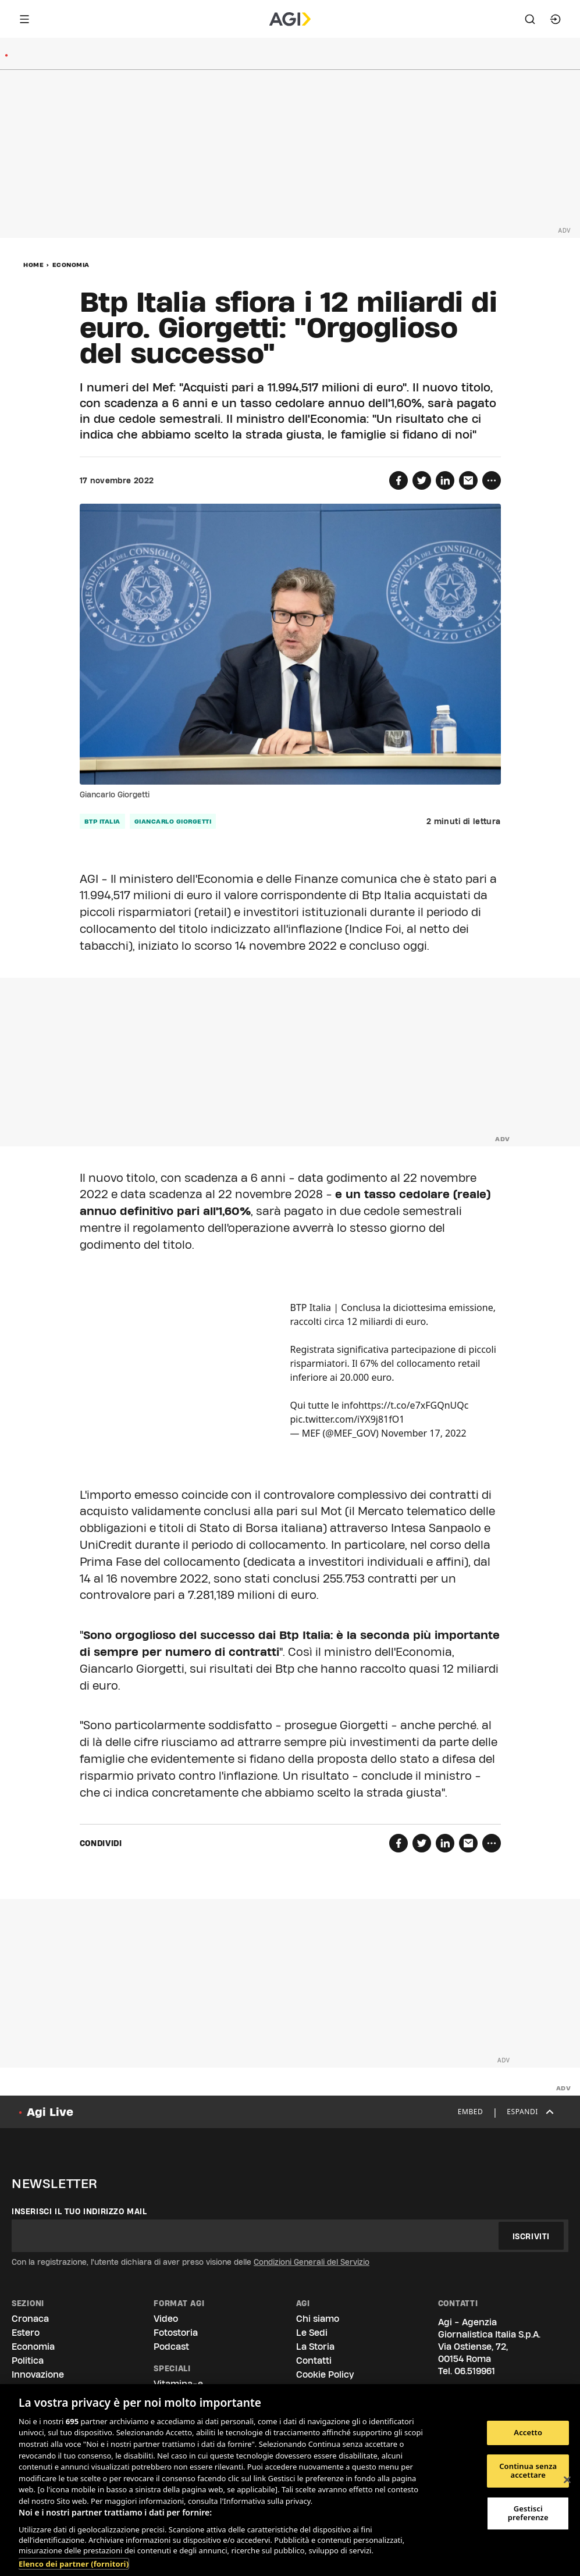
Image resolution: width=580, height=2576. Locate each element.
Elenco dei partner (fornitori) (74, 2564)
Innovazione (38, 2374)
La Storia (315, 2346)
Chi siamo (317, 2318)
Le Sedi (312, 2332)
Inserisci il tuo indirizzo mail (79, 2211)
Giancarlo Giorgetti (173, 821)
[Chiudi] (567, 2480)
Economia (71, 265)
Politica (28, 2360)
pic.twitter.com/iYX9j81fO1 (347, 1419)
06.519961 (474, 2371)
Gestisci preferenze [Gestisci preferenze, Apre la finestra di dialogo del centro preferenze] (528, 2513)
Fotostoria (176, 2332)
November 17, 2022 (424, 1433)
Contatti (314, 2360)
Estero (26, 2332)
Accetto (528, 2432)
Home (33, 265)
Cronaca (30, 2318)
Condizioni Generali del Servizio (311, 2262)
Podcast (171, 2346)
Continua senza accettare (528, 2471)
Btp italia (102, 821)
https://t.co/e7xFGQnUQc (413, 1405)
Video (166, 2318)
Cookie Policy (325, 2374)
